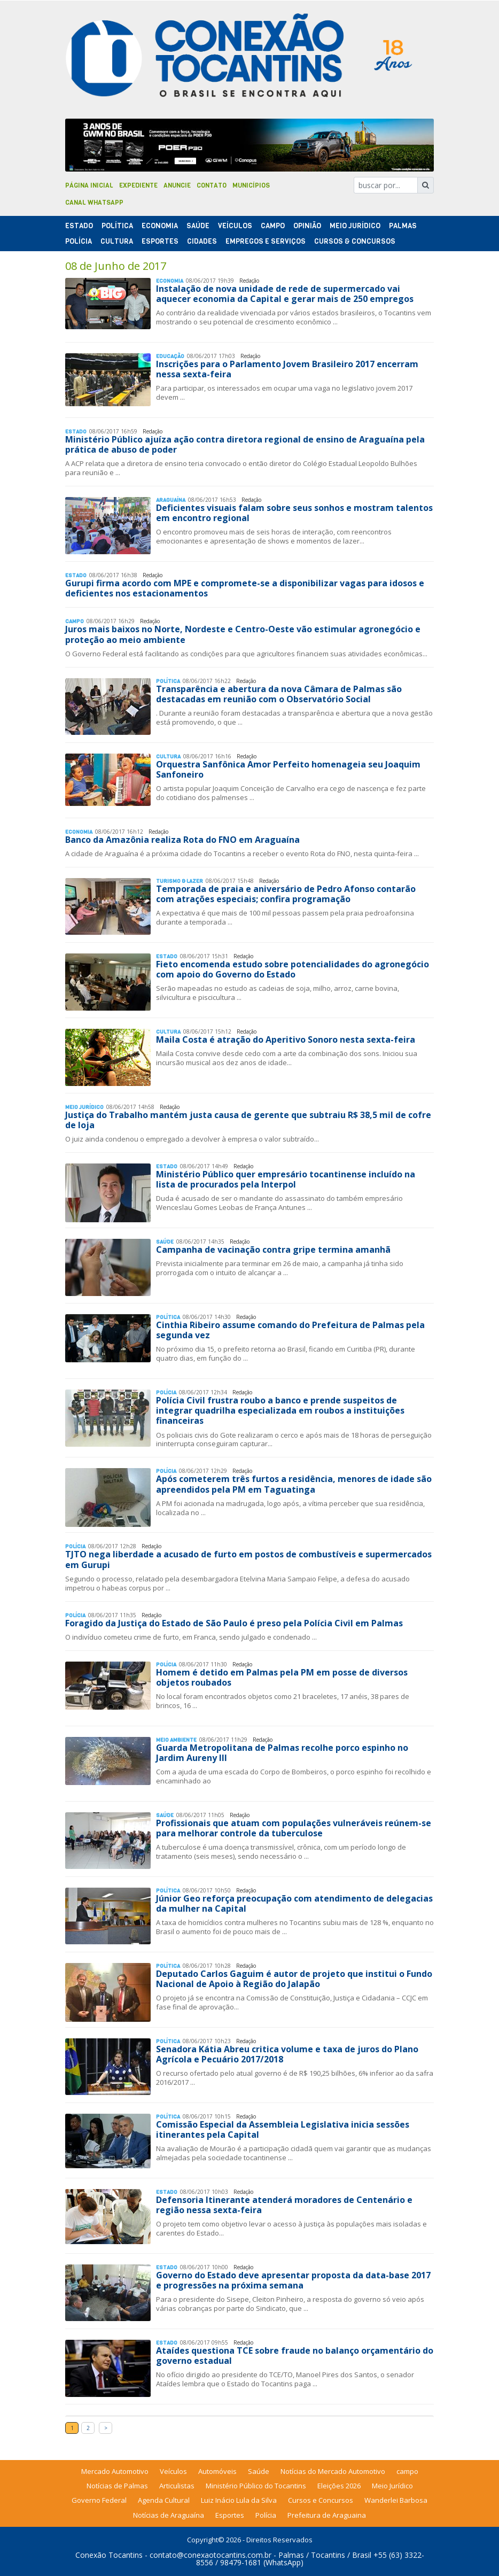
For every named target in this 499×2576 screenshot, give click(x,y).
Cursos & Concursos (354, 241)
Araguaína (170, 499)
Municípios (251, 185)
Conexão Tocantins (109, 2555)
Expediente (138, 185)
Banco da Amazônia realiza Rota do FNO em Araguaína (182, 839)
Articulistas (176, 2485)
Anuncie (177, 185)
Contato (212, 185)
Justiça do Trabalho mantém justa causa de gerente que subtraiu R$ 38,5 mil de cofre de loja (248, 1120)
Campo (273, 225)
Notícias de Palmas (117, 2485)
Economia (160, 225)
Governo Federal (99, 2500)
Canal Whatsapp (94, 202)
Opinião (307, 225)
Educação (170, 356)
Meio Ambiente (176, 1739)
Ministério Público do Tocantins (256, 2485)
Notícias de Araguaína (168, 2515)
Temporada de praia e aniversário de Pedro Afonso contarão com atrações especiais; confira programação (286, 894)
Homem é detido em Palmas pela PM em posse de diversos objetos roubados (282, 1677)
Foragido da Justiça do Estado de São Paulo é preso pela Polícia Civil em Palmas (234, 1623)
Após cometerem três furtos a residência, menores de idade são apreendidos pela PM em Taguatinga (294, 1484)
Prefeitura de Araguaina (326, 2515)
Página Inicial (89, 185)
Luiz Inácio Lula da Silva (239, 2500)
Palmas (403, 225)
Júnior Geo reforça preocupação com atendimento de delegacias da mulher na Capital (294, 1903)
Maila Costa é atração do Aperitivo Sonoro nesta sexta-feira (285, 1039)
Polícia (265, 2515)
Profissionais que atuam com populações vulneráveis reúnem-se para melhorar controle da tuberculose (293, 1828)
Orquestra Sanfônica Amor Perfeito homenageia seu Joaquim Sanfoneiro (288, 769)
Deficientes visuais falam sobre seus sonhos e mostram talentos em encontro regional (294, 513)
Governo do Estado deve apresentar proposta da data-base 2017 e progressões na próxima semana (293, 2280)
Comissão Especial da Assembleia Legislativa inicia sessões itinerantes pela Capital (282, 2129)
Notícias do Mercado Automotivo (332, 2471)
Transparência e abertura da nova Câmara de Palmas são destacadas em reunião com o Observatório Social (279, 694)
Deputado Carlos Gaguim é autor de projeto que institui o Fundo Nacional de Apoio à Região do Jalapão (294, 1979)
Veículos (235, 225)
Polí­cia (78, 241)
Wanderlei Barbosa (395, 2500)
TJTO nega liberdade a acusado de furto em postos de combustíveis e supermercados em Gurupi (248, 1559)
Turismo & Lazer (179, 881)
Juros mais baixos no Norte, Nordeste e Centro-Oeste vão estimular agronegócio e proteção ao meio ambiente (242, 634)
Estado (79, 225)
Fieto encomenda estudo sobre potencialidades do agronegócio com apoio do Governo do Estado (292, 969)
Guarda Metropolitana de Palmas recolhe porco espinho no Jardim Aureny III (282, 1753)
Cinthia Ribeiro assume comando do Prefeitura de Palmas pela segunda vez (290, 1330)
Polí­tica (117, 225)
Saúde (197, 225)
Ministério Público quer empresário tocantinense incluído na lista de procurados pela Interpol (285, 1179)
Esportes (160, 241)
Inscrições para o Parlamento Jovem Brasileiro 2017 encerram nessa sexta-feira (287, 369)
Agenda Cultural (164, 2500)
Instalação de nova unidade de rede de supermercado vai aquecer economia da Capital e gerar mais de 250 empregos (285, 294)
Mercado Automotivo (115, 2471)
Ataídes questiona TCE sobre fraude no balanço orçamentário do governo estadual (294, 2355)
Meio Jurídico (355, 225)
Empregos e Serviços (265, 241)
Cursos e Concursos (320, 2500)
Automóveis (217, 2471)
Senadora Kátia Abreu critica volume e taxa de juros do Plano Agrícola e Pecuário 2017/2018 (287, 2054)
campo (407, 2471)
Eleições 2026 (339, 2485)
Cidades (202, 241)
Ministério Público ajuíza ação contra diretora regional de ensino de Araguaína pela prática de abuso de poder (245, 444)
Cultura (116, 241)
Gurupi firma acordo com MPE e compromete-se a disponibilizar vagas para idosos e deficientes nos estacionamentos (244, 588)
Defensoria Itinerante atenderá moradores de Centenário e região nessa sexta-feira (284, 2205)
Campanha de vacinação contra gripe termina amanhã (273, 1249)
